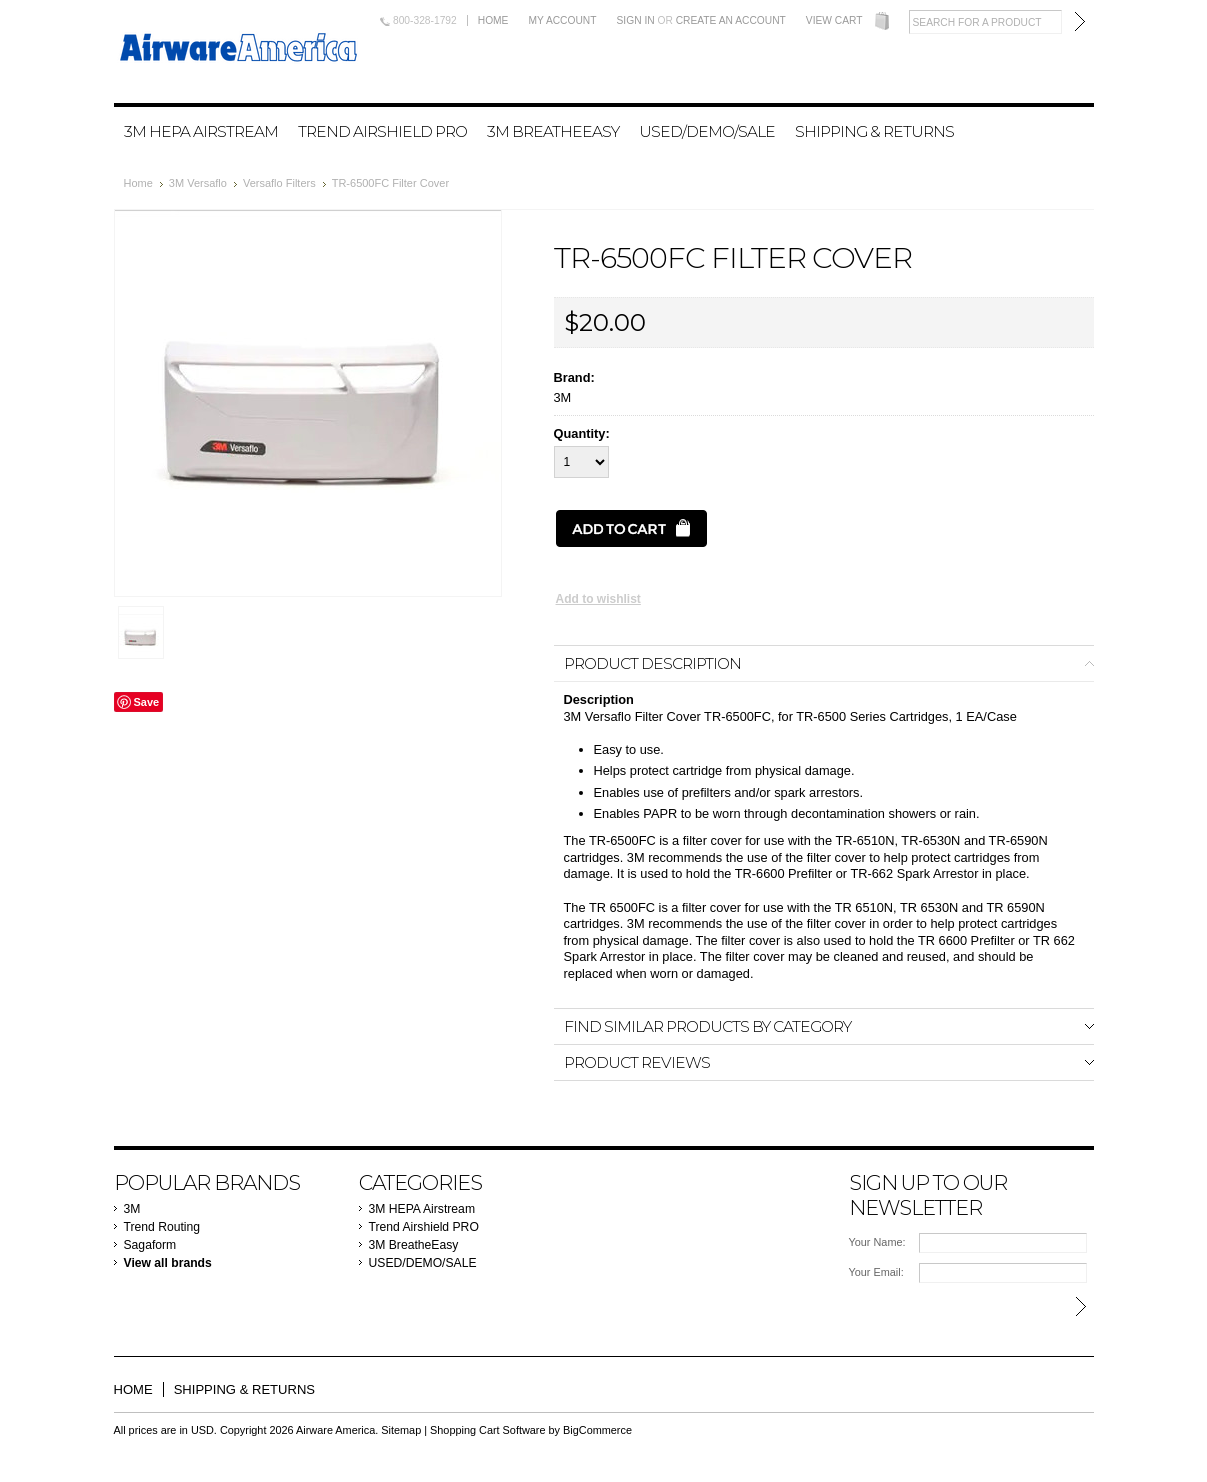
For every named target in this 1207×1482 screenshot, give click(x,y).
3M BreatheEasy (553, 131)
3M (132, 1209)
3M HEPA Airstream (201, 131)
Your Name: (877, 1242)
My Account (562, 20)
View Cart (834, 20)
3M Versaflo (198, 183)
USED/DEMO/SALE (707, 131)
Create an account (731, 20)
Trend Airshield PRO (382, 131)
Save (147, 702)
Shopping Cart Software (487, 1430)
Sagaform (150, 1245)
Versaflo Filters (279, 183)
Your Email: (876, 1272)
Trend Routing (162, 1227)
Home (493, 20)
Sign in (636, 20)
